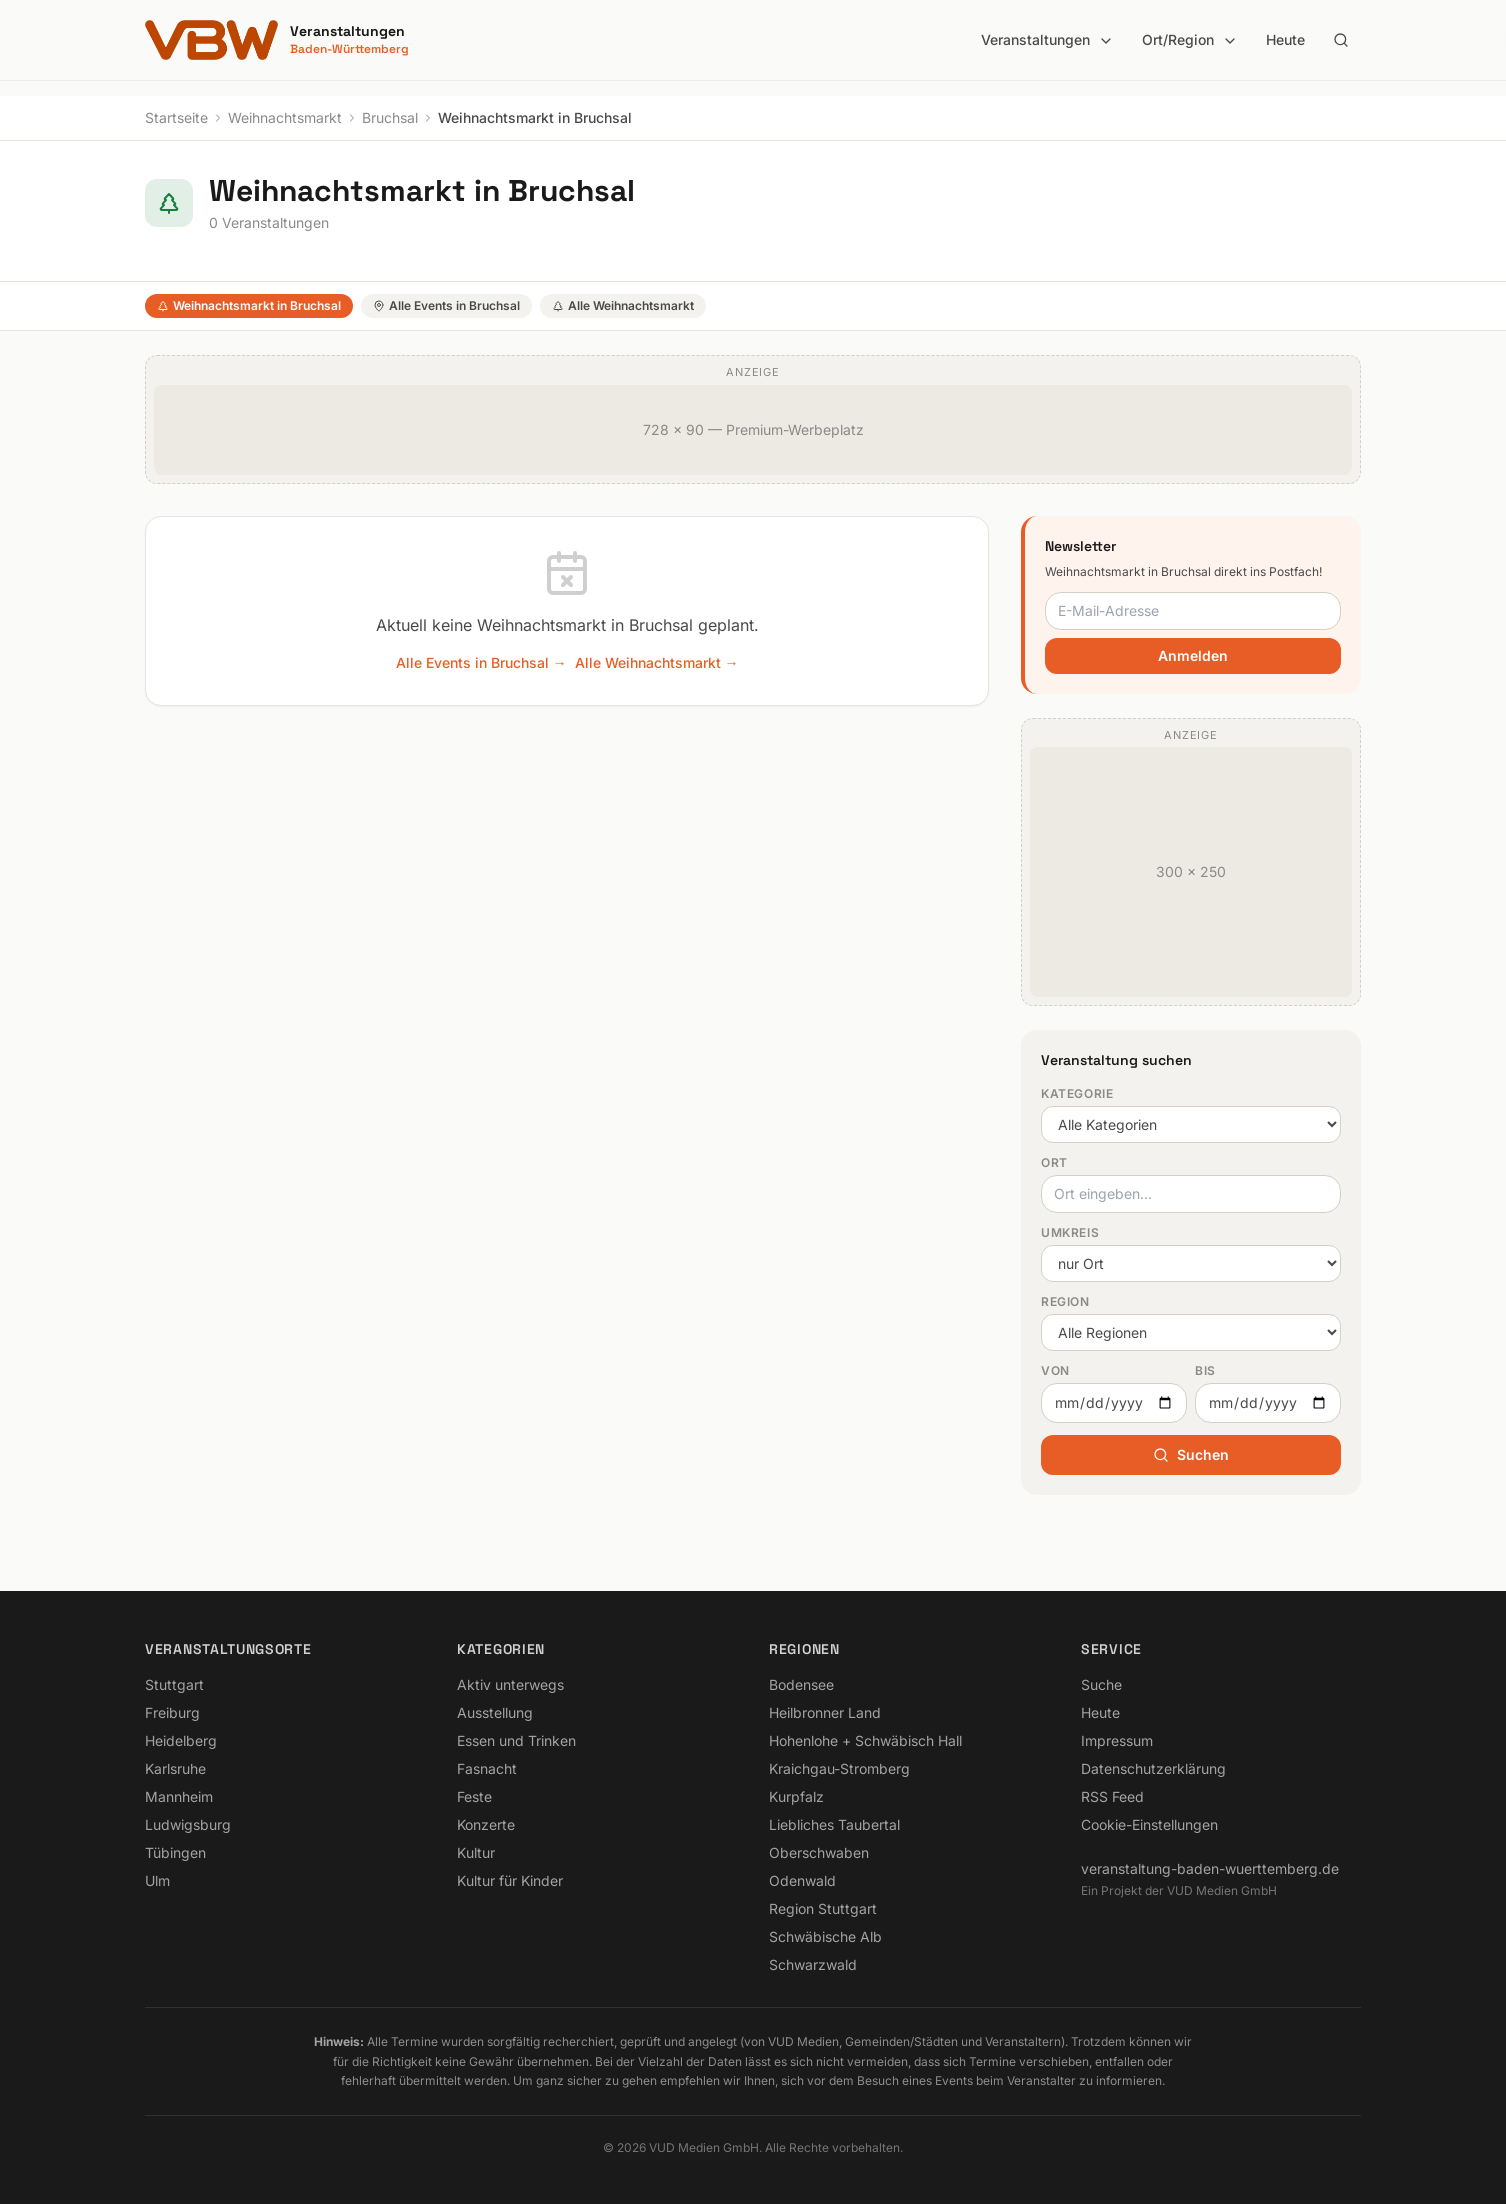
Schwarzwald (813, 1964)
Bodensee (801, 1684)
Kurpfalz (796, 1796)
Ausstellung (495, 1712)
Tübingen (175, 1852)
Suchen (1191, 1454)
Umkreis (1070, 1232)
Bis (1205, 1370)
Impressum (1117, 1740)
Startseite (176, 117)
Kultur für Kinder (510, 1880)
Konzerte (486, 1824)
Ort (1054, 1162)
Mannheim (179, 1796)
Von (1055, 1370)
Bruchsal (390, 117)
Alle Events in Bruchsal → (481, 662)
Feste (474, 1796)
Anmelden (1193, 655)
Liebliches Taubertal (834, 1824)
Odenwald (802, 1880)
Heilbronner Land (825, 1712)
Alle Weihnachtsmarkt (623, 305)
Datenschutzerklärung (1153, 1768)
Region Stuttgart (823, 1908)
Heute (1285, 39)
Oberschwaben (819, 1852)
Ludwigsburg (188, 1824)
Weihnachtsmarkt (285, 117)
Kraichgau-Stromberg (839, 1768)
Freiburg (172, 1712)
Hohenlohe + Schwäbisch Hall (865, 1740)
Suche (1101, 1684)
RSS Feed (1112, 1796)
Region (1065, 1301)
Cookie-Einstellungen (1149, 1824)
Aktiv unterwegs (510, 1684)
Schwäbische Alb (825, 1936)
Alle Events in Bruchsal (446, 305)
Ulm (157, 1880)
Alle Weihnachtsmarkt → (657, 662)
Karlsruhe (175, 1768)
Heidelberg (181, 1740)
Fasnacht (487, 1768)
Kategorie (1077, 1093)
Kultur (476, 1852)
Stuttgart (174, 1684)
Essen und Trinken (516, 1740)
